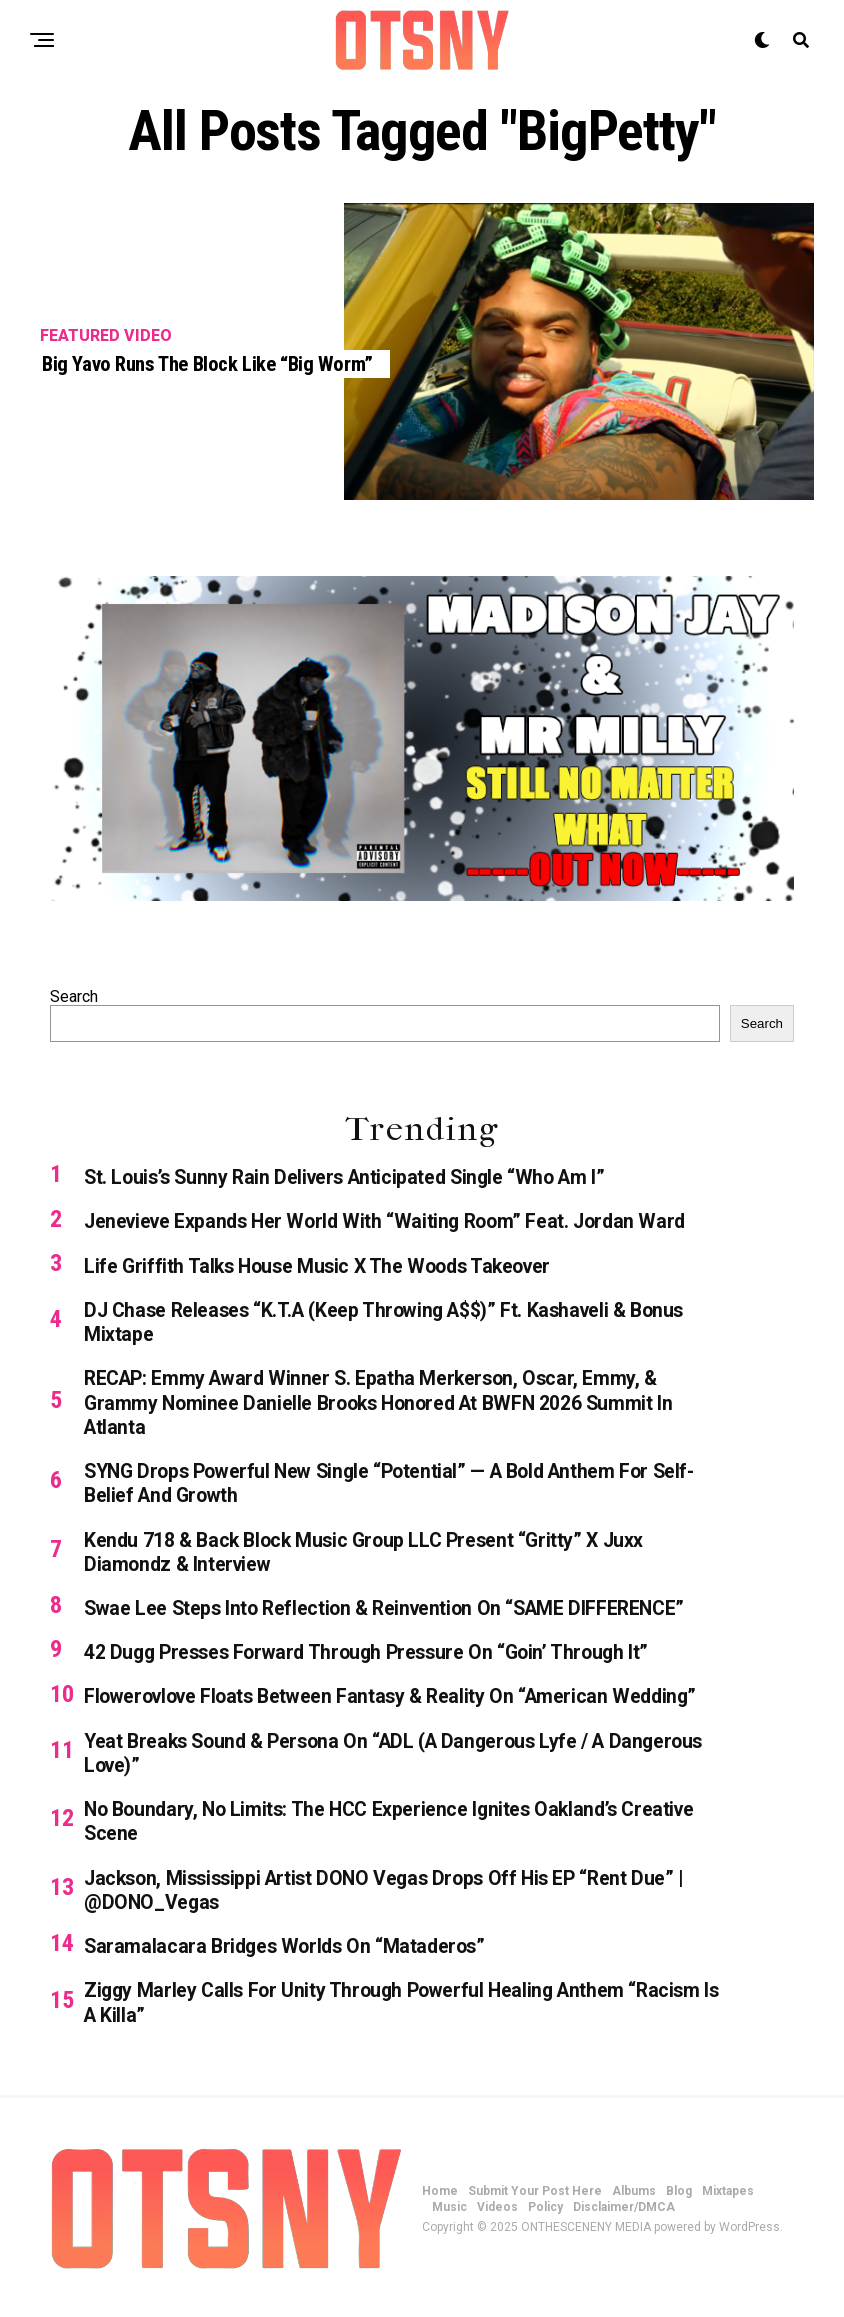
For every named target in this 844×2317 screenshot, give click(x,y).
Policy (545, 2225)
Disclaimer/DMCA (624, 2225)
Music (449, 2225)
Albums (634, 2209)
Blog (679, 2209)
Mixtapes (728, 2209)
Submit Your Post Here (535, 2209)
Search (74, 996)
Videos (497, 2225)
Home (440, 2209)
